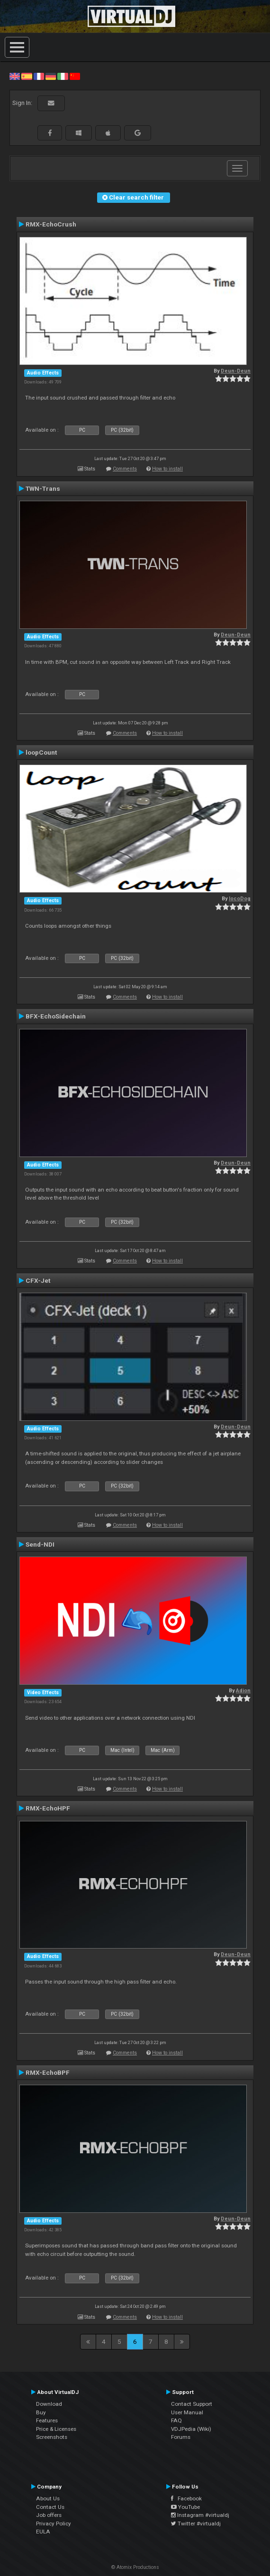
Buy (41, 2412)
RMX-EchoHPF (48, 1808)
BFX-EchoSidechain (56, 1016)
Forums (180, 2437)
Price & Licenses (56, 2429)
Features (47, 2420)
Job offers (49, 2515)
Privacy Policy (53, 2523)
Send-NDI (40, 1544)
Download (49, 2404)
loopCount (41, 752)
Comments (125, 469)
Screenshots (51, 2437)
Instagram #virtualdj (200, 2515)
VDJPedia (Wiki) (191, 2429)
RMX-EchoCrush (51, 224)
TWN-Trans (43, 488)
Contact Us (50, 2507)
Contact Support (191, 2404)
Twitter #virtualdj (196, 2523)
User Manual (187, 2412)
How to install (167, 469)
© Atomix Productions (135, 2567)
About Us (48, 2498)
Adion (243, 1691)
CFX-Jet (38, 1280)
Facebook (186, 2498)
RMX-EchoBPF (48, 2072)
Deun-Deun (236, 371)
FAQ (176, 2420)
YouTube (185, 2507)
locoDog (240, 899)
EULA (43, 2531)
